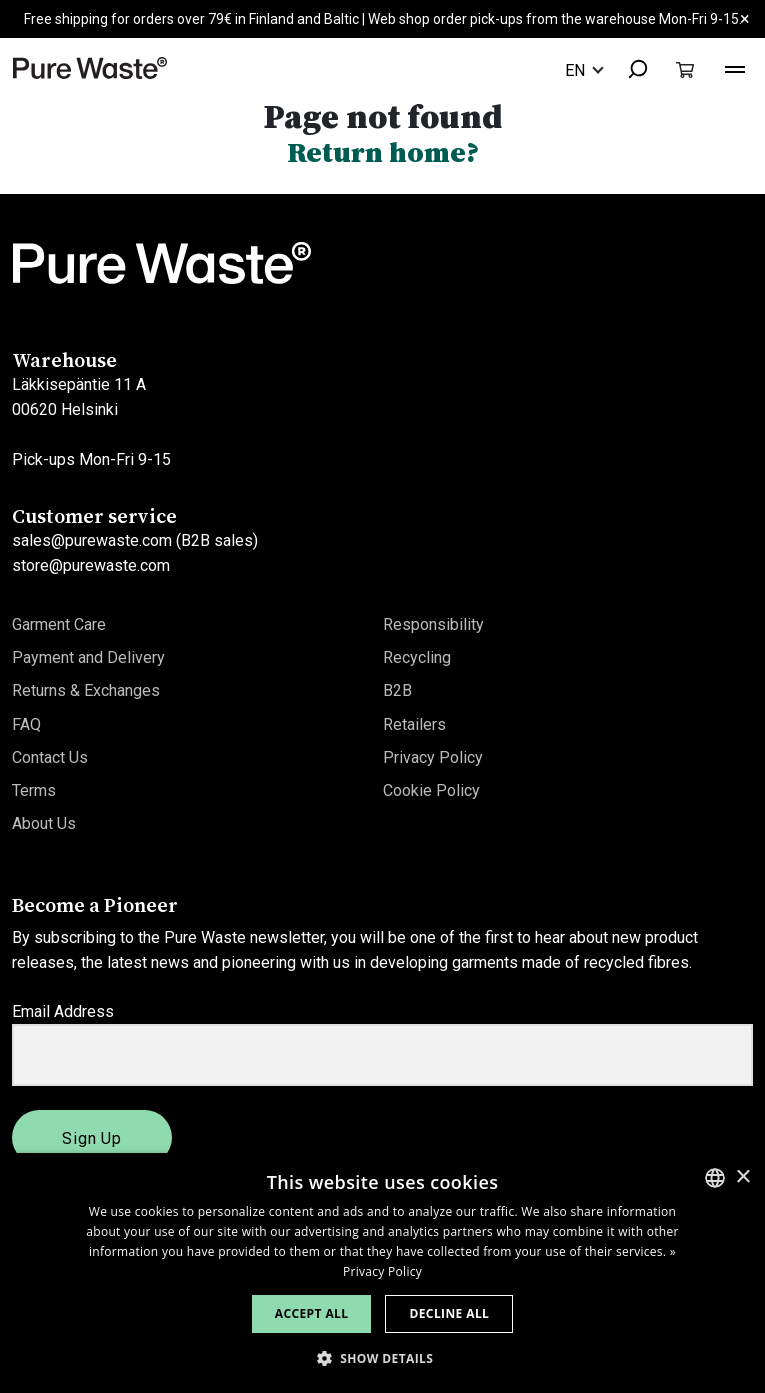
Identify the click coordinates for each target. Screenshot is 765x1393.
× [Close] (745, 18)
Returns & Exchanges (86, 690)
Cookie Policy (431, 790)
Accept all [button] (312, 1313)
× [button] (742, 1177)
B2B (397, 690)
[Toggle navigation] (735, 67)
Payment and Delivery (88, 657)
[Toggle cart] (685, 69)
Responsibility (433, 624)
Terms (34, 790)
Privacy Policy (433, 757)
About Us (44, 823)
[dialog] (382, 1273)
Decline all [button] (449, 1313)
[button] (383, 1358)
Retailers (414, 724)
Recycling (417, 657)
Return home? (383, 152)
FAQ (26, 724)
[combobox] (629, 70)
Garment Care (59, 624)
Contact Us (50, 757)
